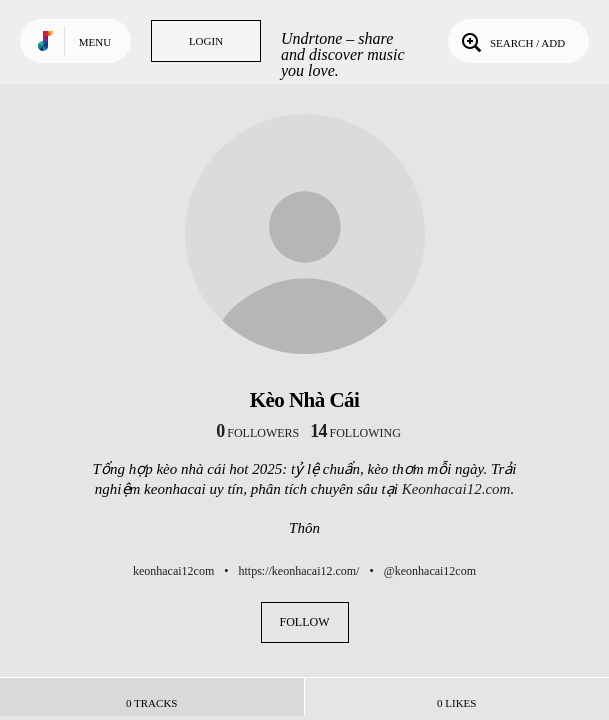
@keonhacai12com (430, 571)
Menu (95, 42)
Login (206, 41)
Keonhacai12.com (456, 489)
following (355, 433)
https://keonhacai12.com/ (298, 571)
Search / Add (511, 41)
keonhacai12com (173, 571)
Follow (305, 622)
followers (257, 433)
